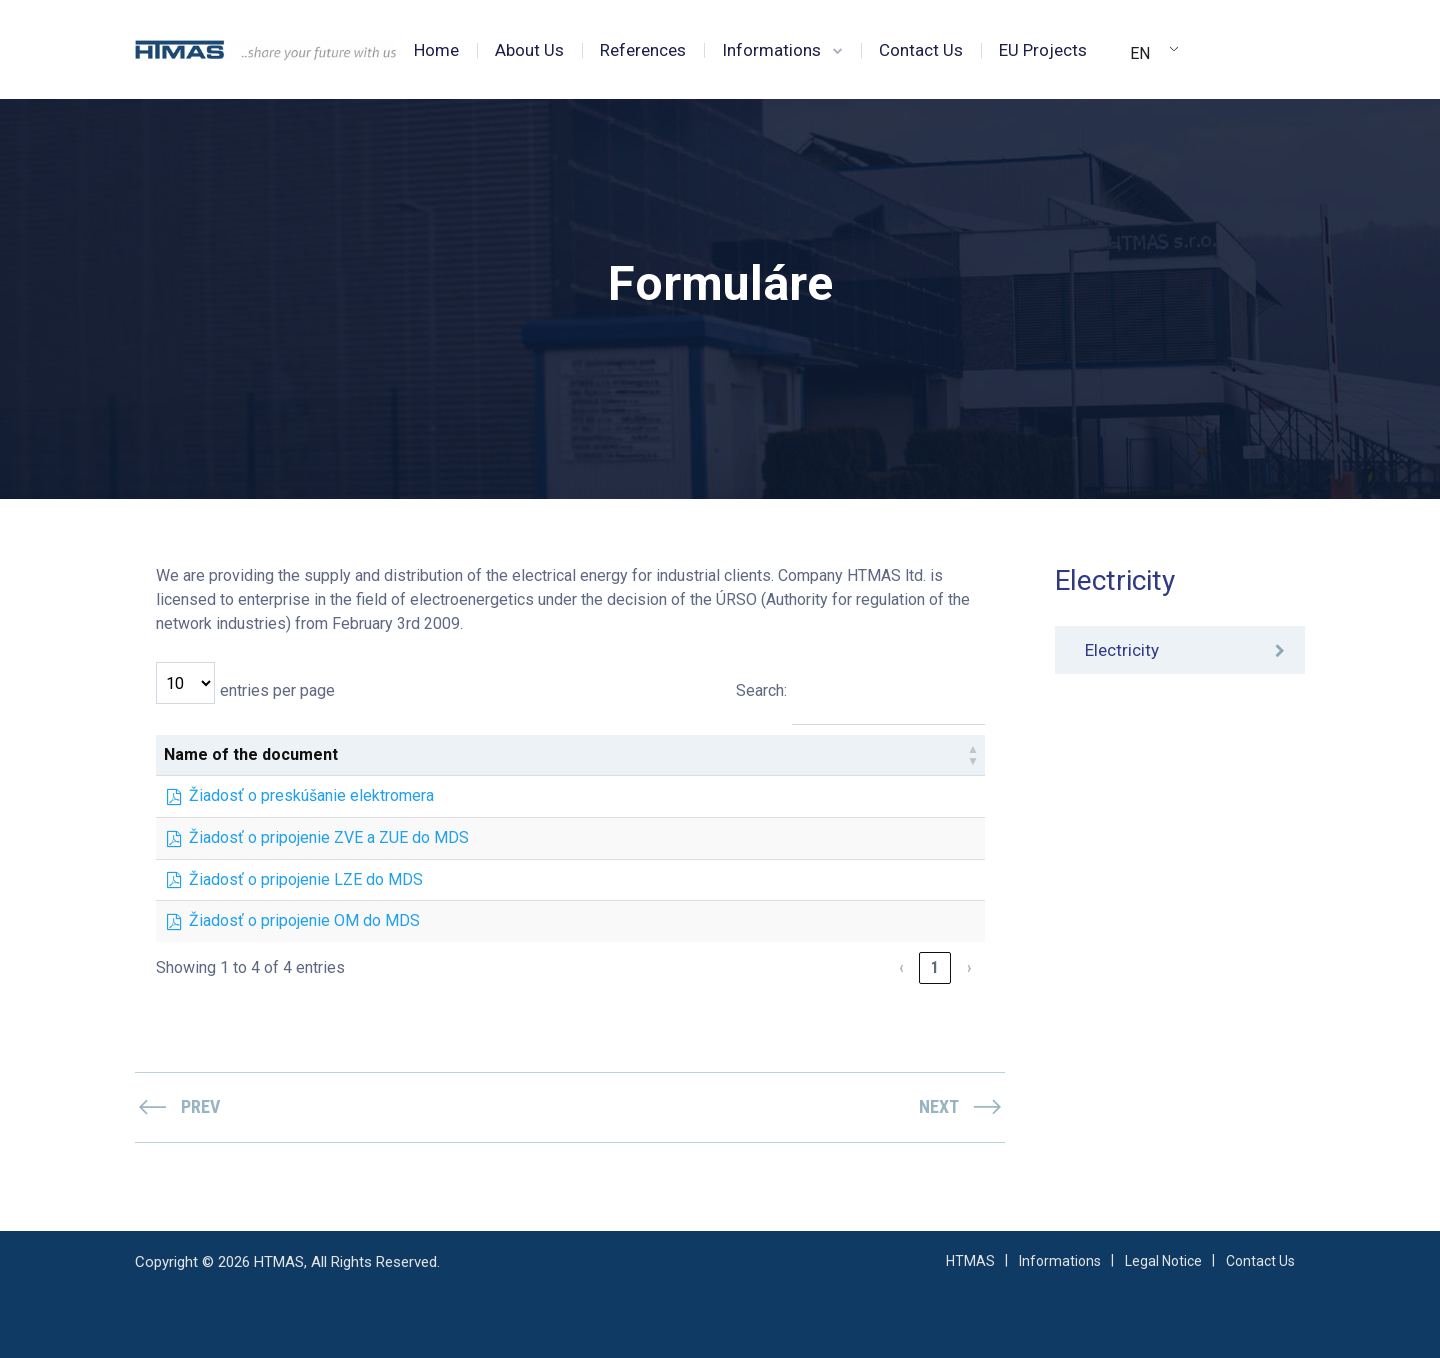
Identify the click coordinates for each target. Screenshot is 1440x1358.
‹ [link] (901, 967)
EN (1140, 53)
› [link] (969, 967)
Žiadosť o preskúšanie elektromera (311, 795)
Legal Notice (1163, 1261)
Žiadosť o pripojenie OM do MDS (304, 920)
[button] (973, 755)
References (643, 50)
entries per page (277, 690)
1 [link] (935, 967)
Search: (761, 690)
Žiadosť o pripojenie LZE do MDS (306, 879)
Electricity (1122, 650)
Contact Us (921, 50)
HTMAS (970, 1261)
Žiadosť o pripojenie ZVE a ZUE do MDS (329, 837)
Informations (771, 50)
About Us (529, 50)
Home (436, 50)
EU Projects (1043, 50)
